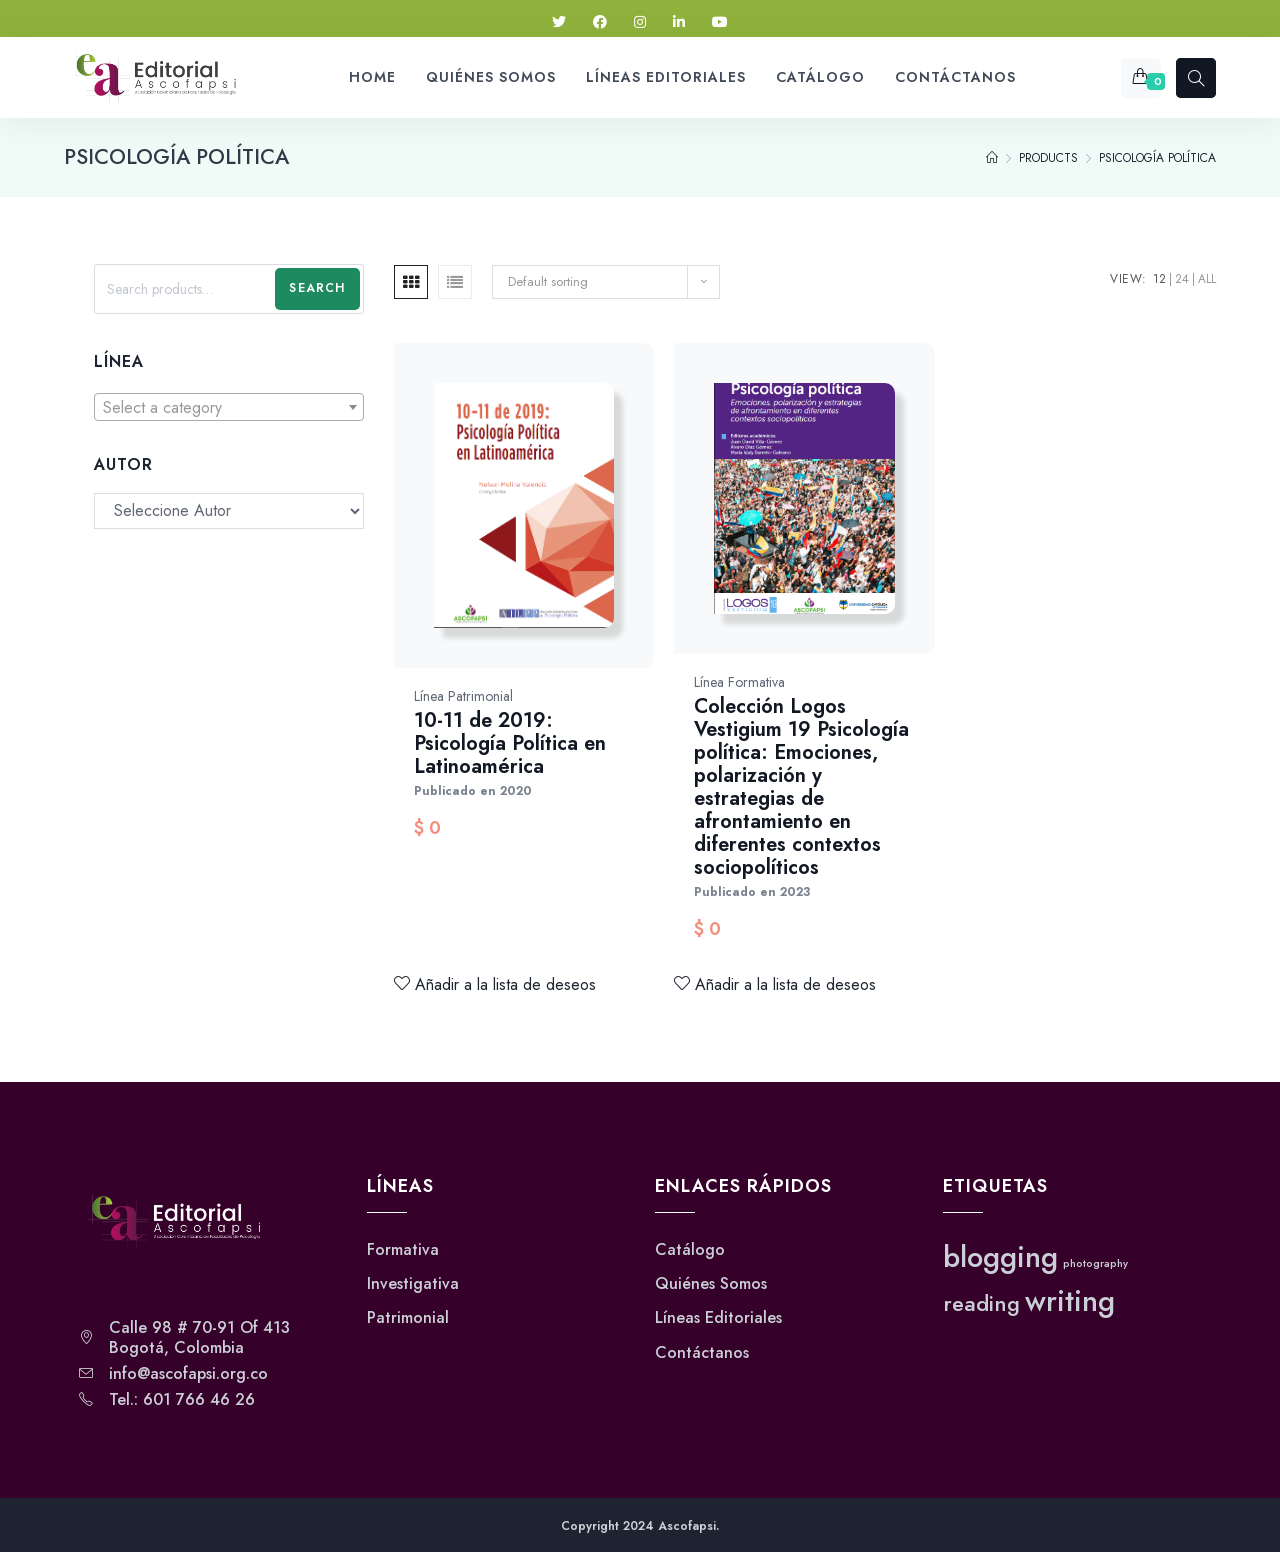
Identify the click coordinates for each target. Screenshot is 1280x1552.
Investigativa (413, 1284)
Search (317, 288)
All (1207, 279)
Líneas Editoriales (718, 1318)
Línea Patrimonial (463, 696)
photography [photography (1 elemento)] (1095, 1263)
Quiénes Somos (711, 1284)
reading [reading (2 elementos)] (981, 1303)
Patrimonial (408, 1318)
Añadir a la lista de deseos (495, 984)
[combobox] (229, 407)
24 (1182, 279)
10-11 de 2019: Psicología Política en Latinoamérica (510, 743)
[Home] (992, 158)
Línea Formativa (739, 682)
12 (1159, 279)
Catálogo (690, 1250)
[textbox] (229, 408)
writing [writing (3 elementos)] (1070, 1301)
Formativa (403, 1250)
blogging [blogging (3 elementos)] (1000, 1257)
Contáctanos (702, 1353)
